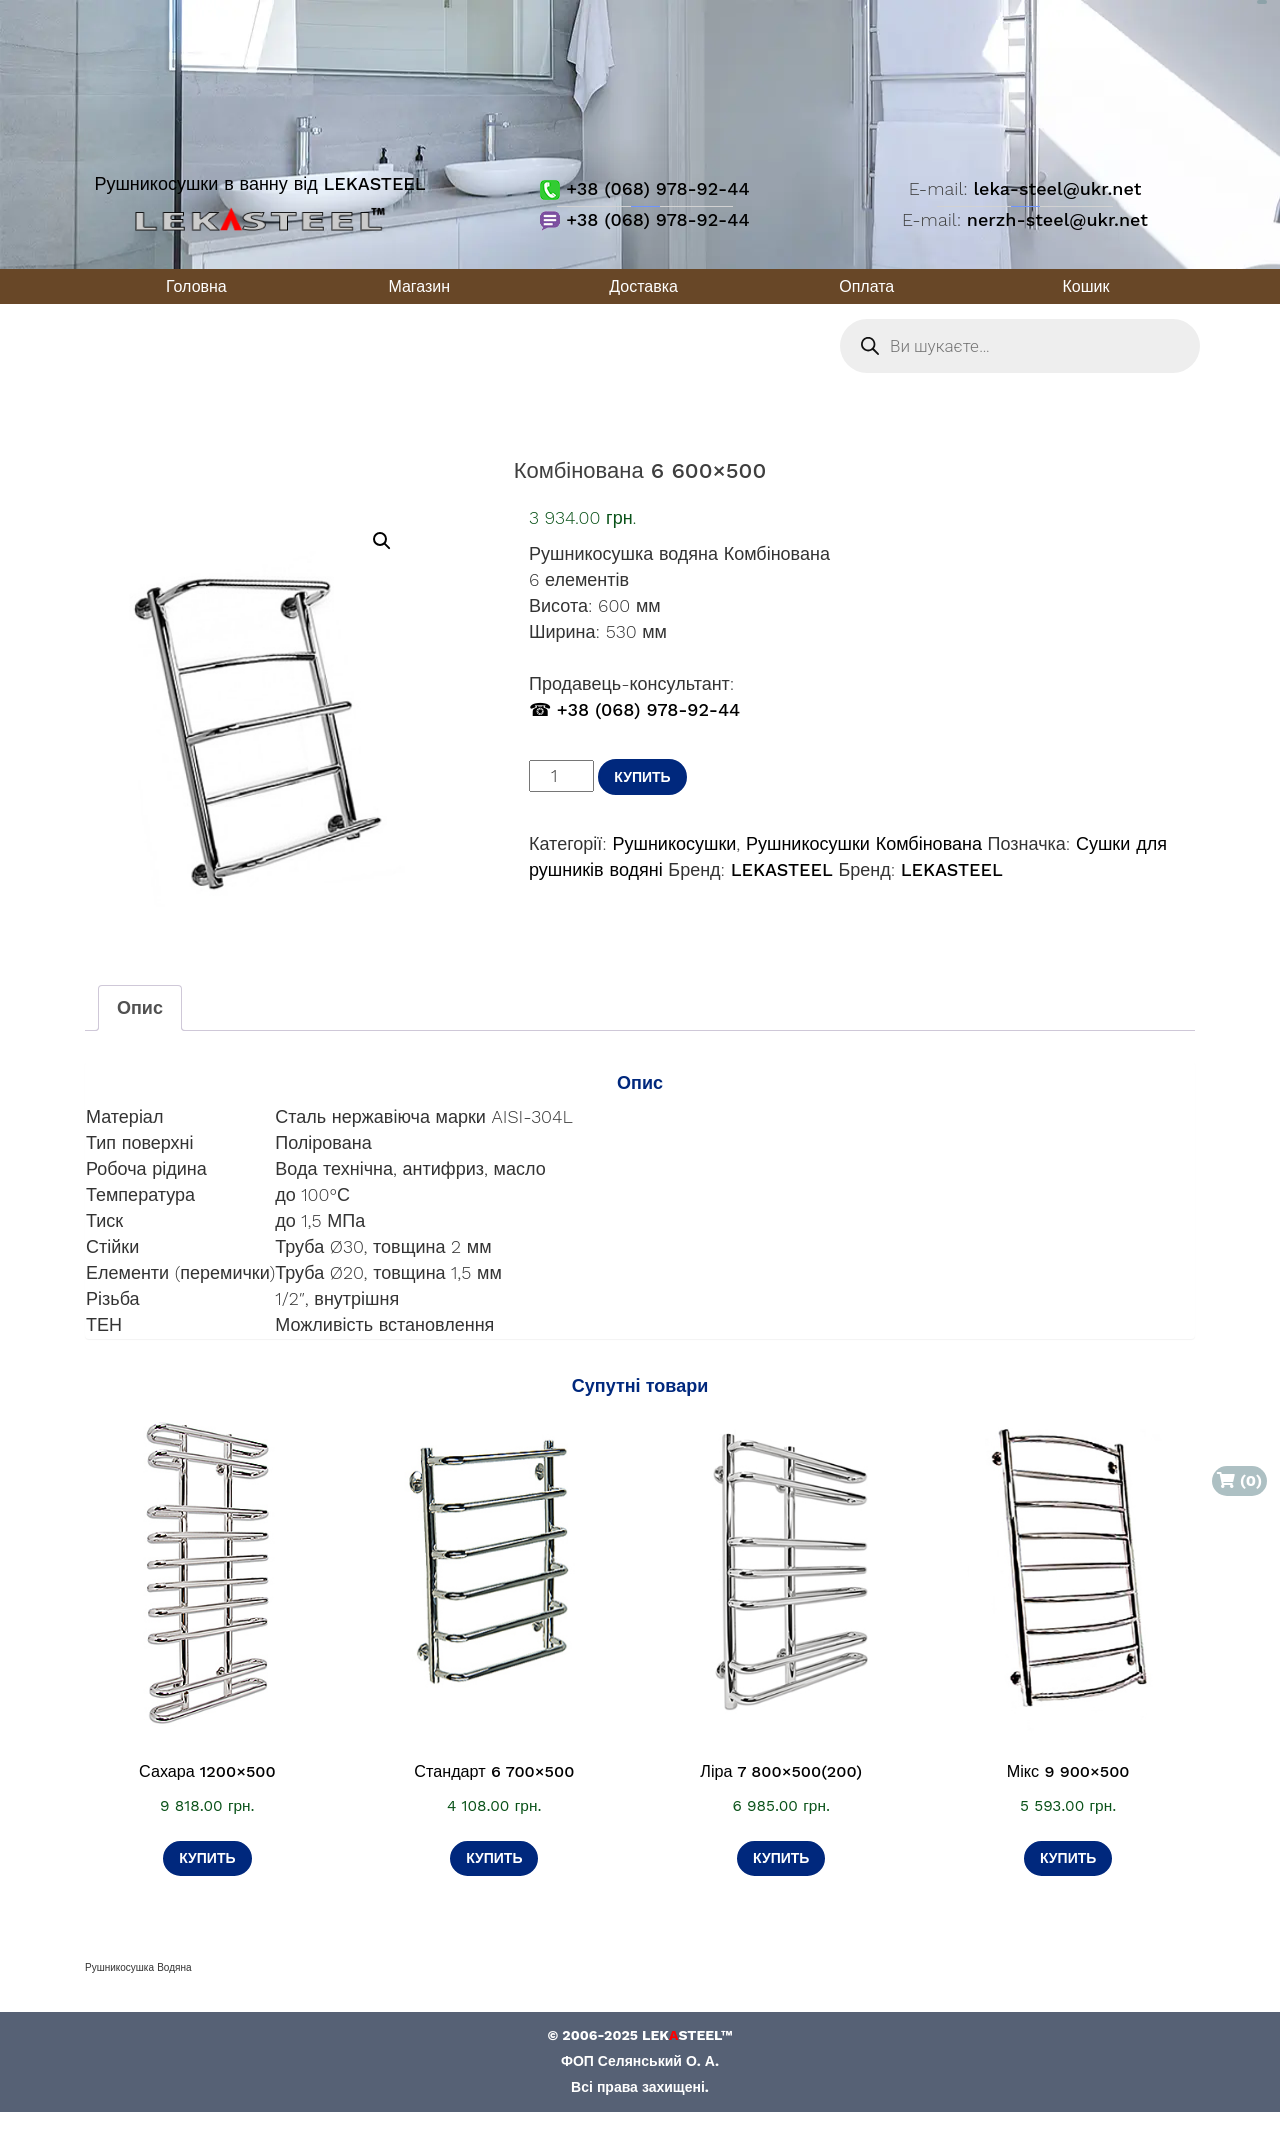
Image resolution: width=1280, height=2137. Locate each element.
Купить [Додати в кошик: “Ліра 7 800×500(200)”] (781, 1858)
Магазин (419, 286)
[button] (382, 541)
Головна (196, 286)
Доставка (643, 286)
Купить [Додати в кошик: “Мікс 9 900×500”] (1068, 1858)
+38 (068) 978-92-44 (644, 188)
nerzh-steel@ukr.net (1057, 219)
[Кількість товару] (561, 776)
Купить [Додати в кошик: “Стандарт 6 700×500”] (494, 1858)
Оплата (866, 286)
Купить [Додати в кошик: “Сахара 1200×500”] (207, 1858)
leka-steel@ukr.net (1057, 188)
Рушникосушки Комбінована (864, 843)
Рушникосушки (674, 843)
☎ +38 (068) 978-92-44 (634, 709)
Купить (642, 777)
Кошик (1086, 286)
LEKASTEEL (782, 869)
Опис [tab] (140, 1007)
